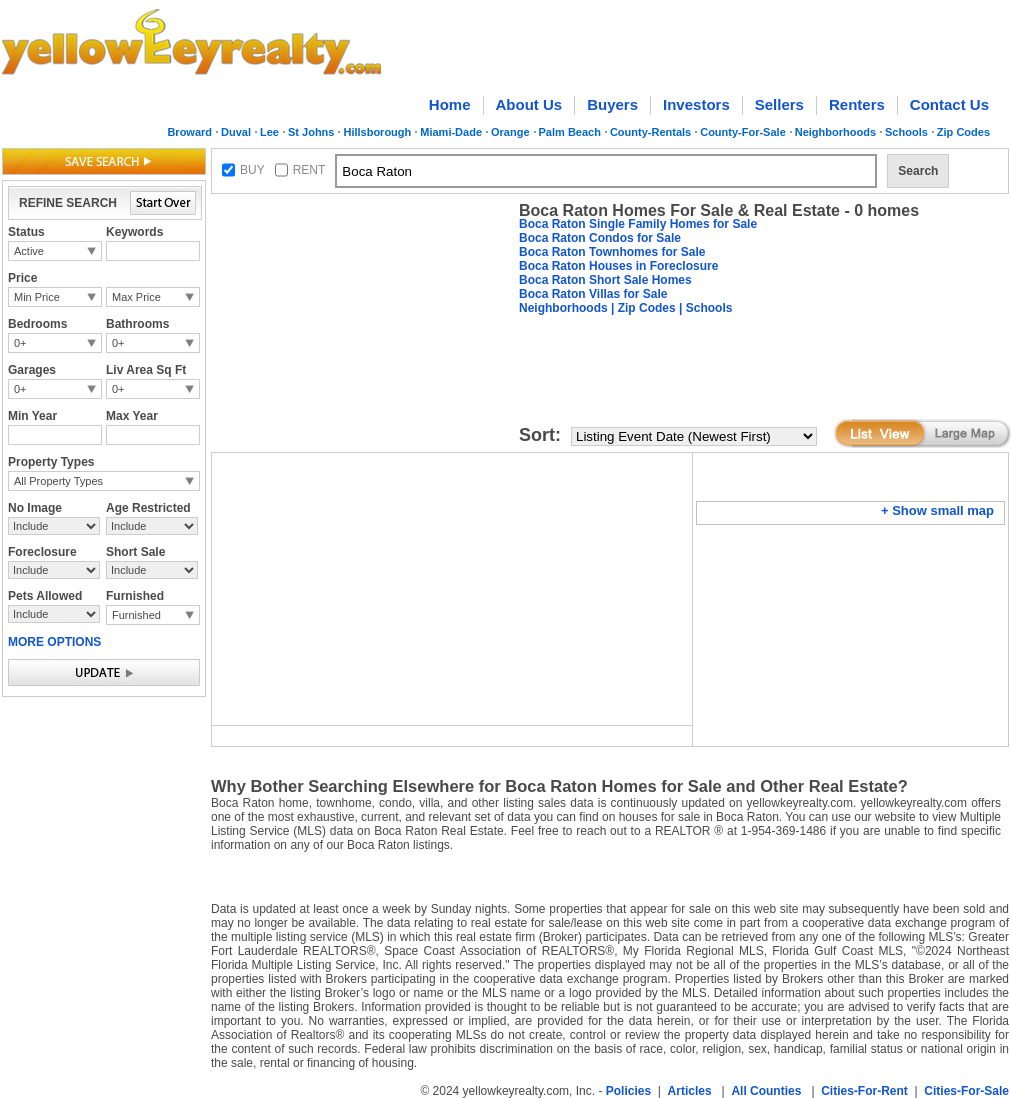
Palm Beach (570, 132)
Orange (510, 132)
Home (450, 104)
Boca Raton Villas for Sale (593, 294)
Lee (269, 132)
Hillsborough (377, 132)
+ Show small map (937, 510)
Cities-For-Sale (966, 1091)
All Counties (766, 1091)
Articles (690, 1091)
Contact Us (949, 104)
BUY (252, 170)
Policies (628, 1091)
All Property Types (58, 481)
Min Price (37, 297)
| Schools (704, 308)
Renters (857, 104)
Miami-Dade (451, 132)
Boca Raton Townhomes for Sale (612, 252)
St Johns (311, 132)
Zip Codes (963, 132)
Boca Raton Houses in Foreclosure (618, 266)
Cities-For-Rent (864, 1091)
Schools (906, 132)
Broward (189, 132)
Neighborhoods (835, 132)
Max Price (136, 297)
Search (918, 171)
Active (29, 251)
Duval (236, 132)
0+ (20, 343)
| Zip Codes (642, 308)
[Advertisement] (294, 263)
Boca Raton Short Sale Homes (605, 280)
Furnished (136, 615)
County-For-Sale (743, 132)
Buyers (612, 104)
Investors (696, 104)
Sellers (779, 104)
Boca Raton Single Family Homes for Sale (638, 224)
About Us (529, 104)
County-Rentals (650, 132)
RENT (309, 170)
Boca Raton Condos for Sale (600, 238)
